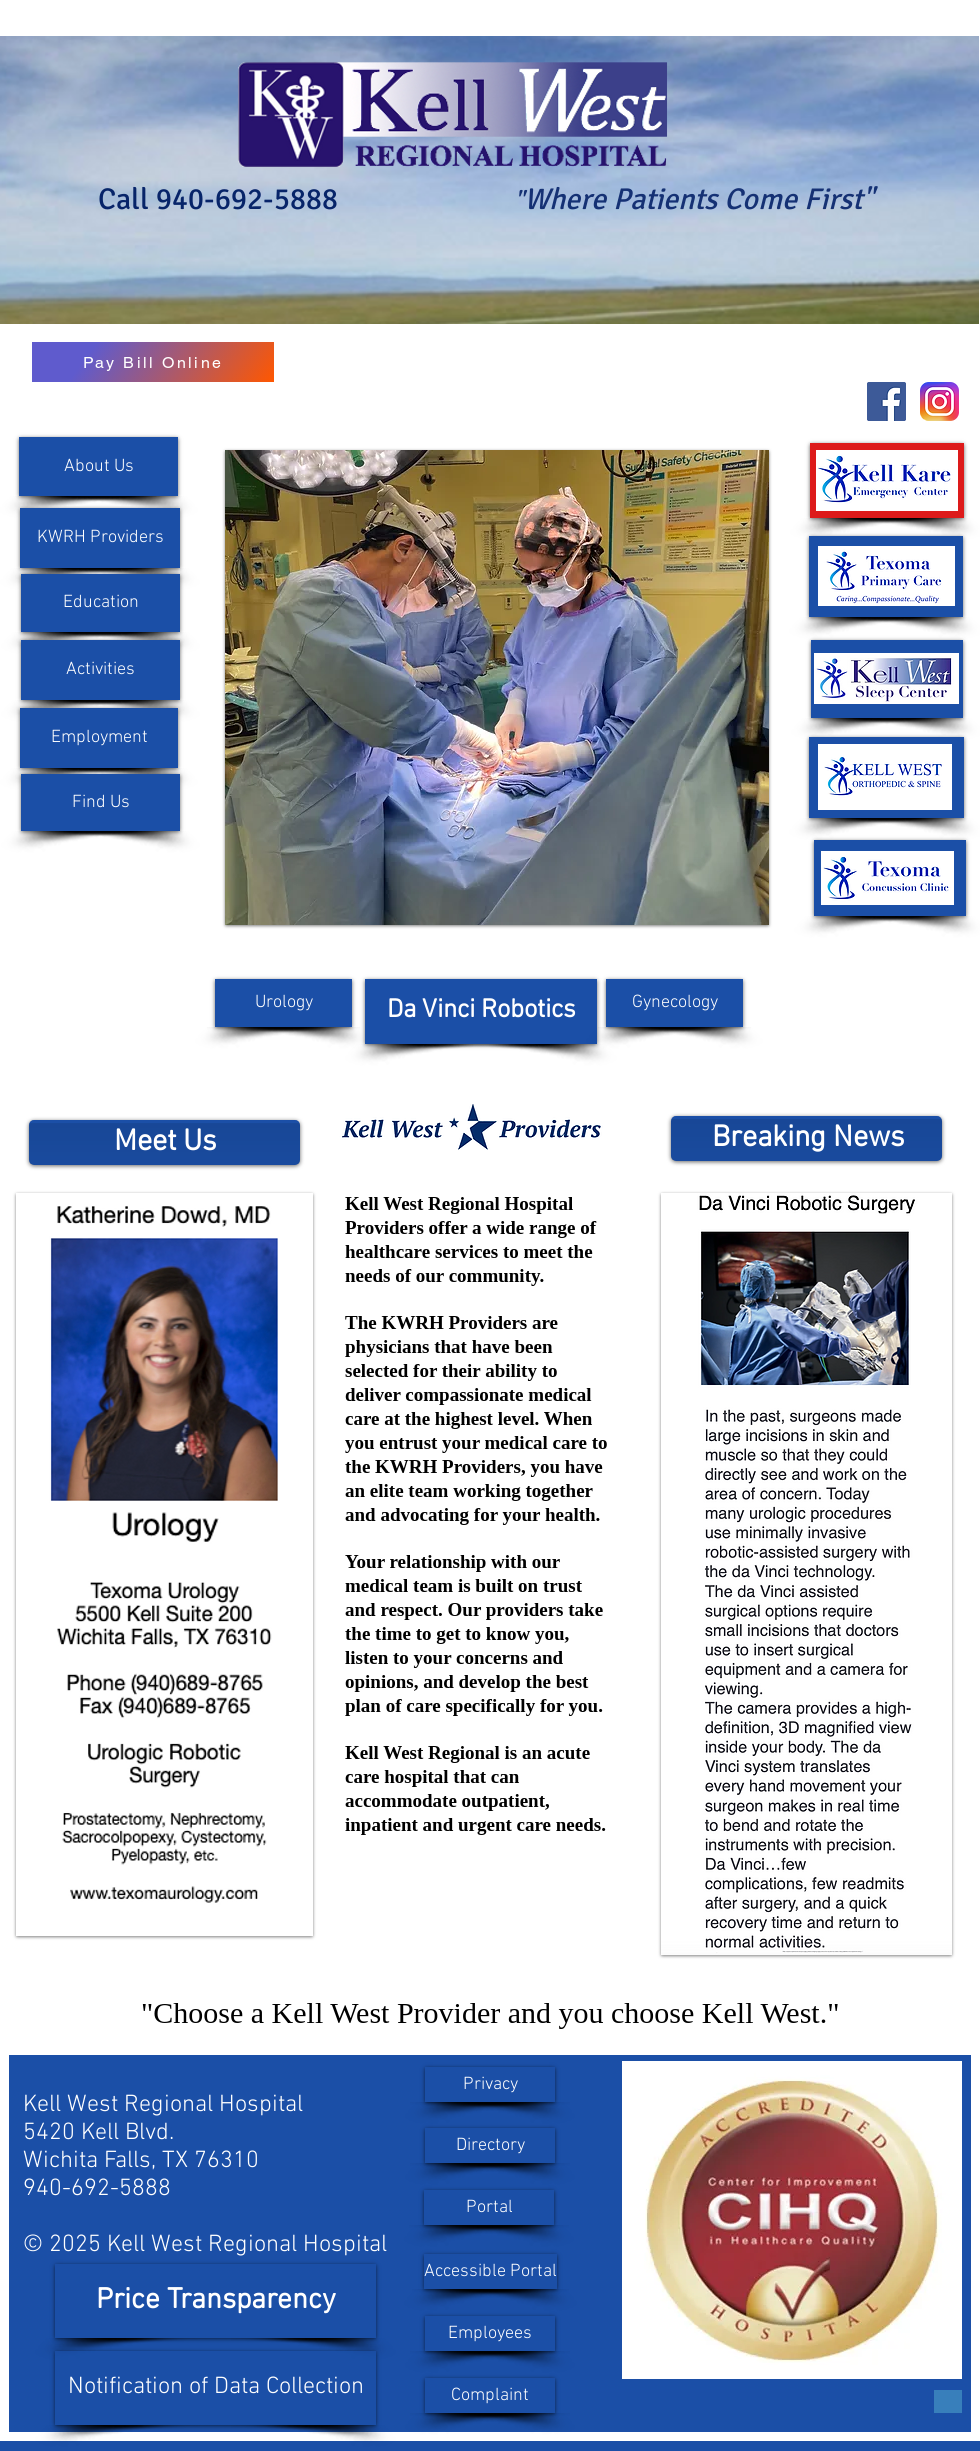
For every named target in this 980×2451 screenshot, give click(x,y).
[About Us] (98, 466)
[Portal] (489, 2207)
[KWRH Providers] (100, 538)
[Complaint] (490, 2395)
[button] (99, 738)
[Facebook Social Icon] (886, 401)
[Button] (948, 2401)
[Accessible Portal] (490, 2271)
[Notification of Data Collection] (215, 2388)
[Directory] (490, 2145)
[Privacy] (490, 2084)
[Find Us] (100, 802)
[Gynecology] (674, 1003)
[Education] (100, 603)
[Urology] (283, 1003)
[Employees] (490, 2333)
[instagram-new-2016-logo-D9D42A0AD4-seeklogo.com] (939, 401)
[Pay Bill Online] (153, 362)
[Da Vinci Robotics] (481, 1011)
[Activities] (100, 670)
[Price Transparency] (215, 2301)
